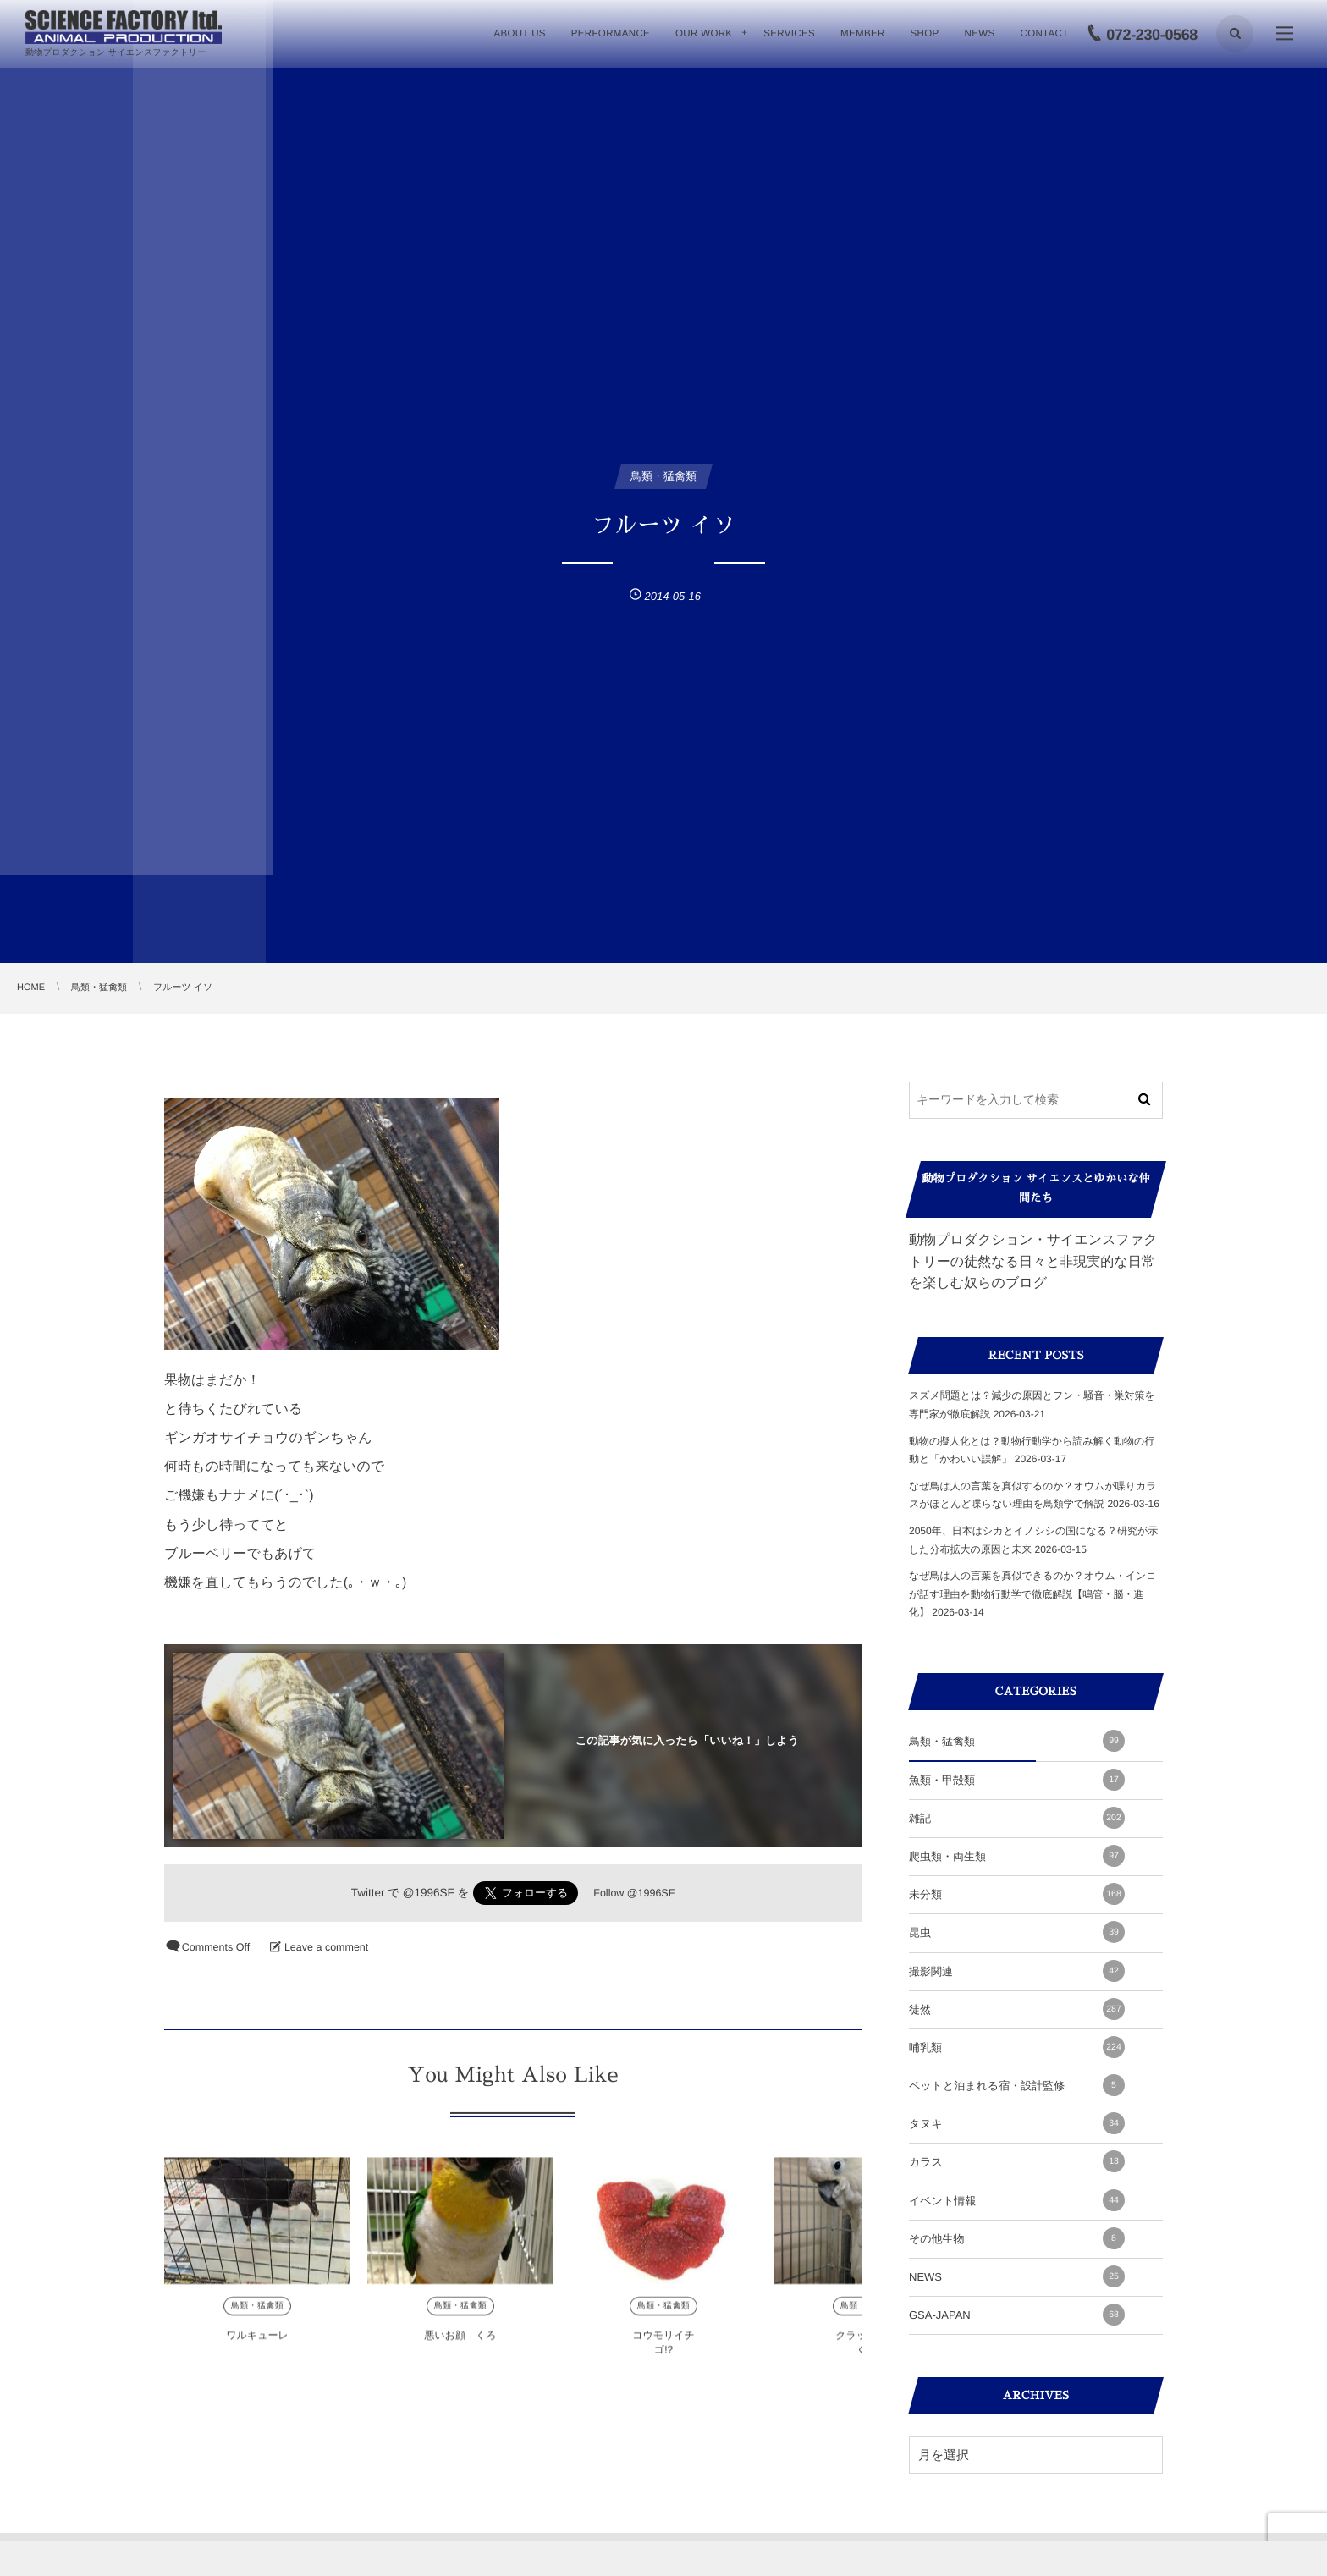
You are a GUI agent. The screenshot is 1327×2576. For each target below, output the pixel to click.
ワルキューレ (257, 2349)
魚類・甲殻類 (1017, 1780)
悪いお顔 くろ (460, 2349)
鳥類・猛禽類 (257, 2320)
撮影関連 (1017, 1971)
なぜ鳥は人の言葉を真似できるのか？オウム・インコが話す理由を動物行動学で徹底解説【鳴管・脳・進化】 (1033, 1594)
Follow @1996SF (634, 1893)
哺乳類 (1017, 2047)
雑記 (1017, 1818)
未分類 (1017, 1894)
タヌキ (1017, 2123)
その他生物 (1017, 2238)
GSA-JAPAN (1017, 2315)
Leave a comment (326, 1947)
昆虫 (1017, 1932)
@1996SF (428, 1892)
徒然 (1017, 2009)
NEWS (1017, 2276)
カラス (1017, 2161)
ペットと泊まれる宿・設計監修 (1017, 2085)
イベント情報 (1017, 2200)
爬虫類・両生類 (1017, 1856)
